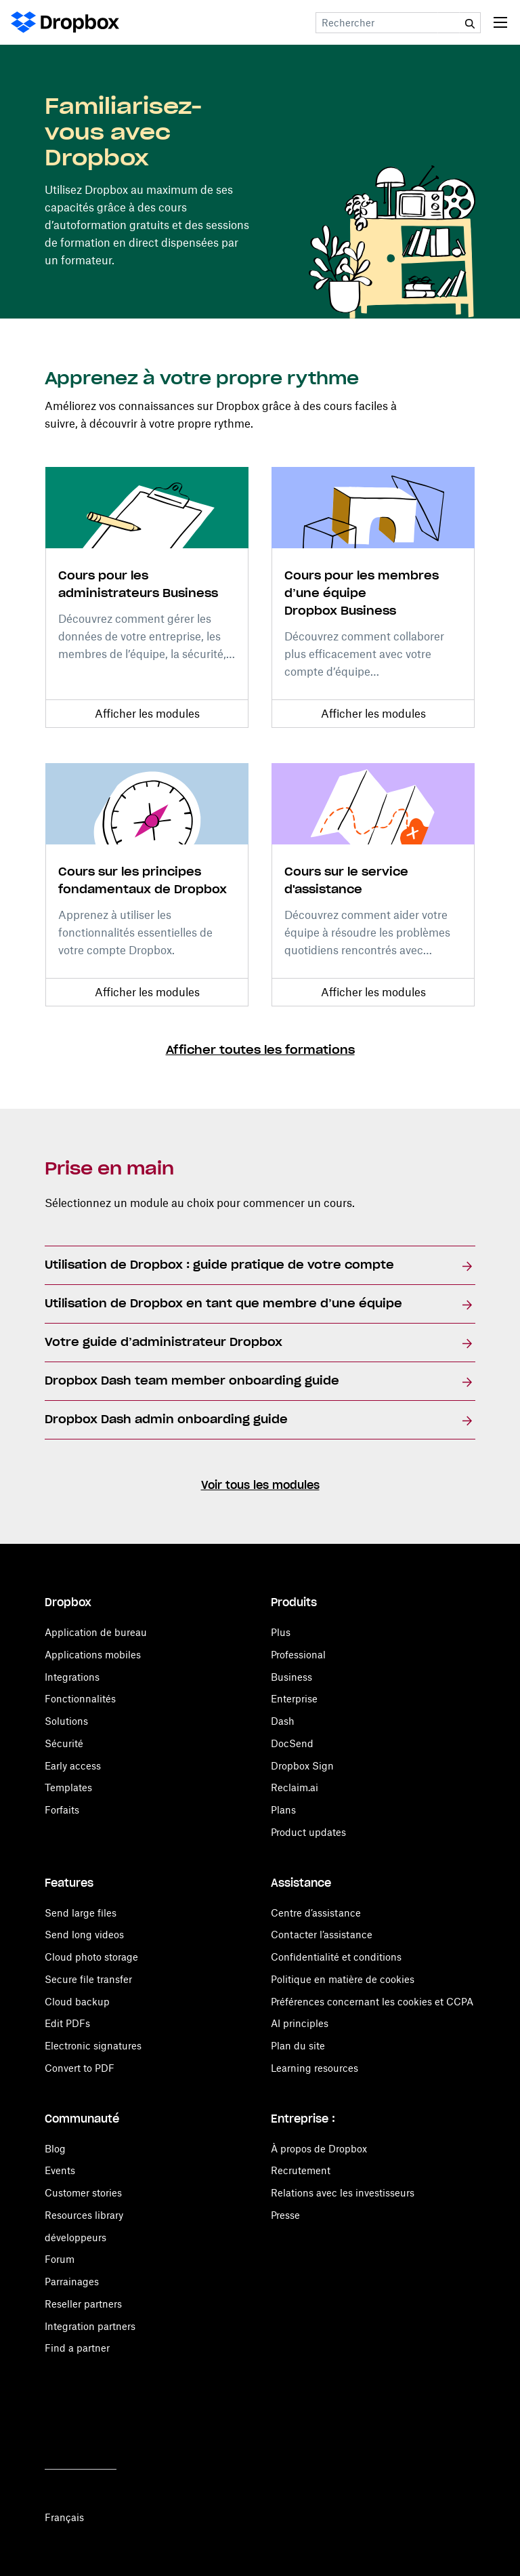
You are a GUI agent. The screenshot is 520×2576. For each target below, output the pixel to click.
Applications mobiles (93, 1654)
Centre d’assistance (316, 1913)
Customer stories (83, 2193)
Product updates (308, 1832)
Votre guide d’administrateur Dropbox (163, 1342)
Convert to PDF (79, 2068)
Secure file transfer (88, 1979)
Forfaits (62, 1810)
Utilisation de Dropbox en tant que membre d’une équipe (223, 1304)
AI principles (299, 2023)
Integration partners (90, 2326)
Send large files (80, 1913)
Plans (283, 1810)
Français (64, 2517)
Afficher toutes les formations (260, 1050)
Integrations (72, 1677)
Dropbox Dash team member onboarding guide (192, 1381)
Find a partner (77, 2348)
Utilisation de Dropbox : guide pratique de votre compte (219, 1265)
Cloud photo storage (91, 1957)
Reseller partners (83, 2304)
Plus (280, 1632)
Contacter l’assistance (321, 1934)
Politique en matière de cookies (342, 1979)
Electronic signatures (93, 2045)
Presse (285, 2215)
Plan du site (298, 2045)
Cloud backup (77, 2001)
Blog (55, 2148)
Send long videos (84, 1934)
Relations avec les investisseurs (342, 2193)
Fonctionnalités (80, 1698)
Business (291, 1677)
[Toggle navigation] (500, 22)
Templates (68, 1787)
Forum (59, 2259)
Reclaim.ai (294, 1787)
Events (60, 2170)
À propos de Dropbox (319, 2148)
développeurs (75, 2237)
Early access (73, 1766)
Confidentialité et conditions (336, 1957)
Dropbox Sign (302, 1766)
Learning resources (314, 2068)
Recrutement (300, 2170)
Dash (283, 1721)
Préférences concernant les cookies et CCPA (372, 2001)
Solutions (66, 1721)
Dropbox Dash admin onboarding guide (166, 1419)
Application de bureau (96, 1632)
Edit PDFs (67, 2023)
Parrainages (72, 2281)
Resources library (84, 2215)
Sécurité (64, 1743)
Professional (298, 1654)
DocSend (292, 1743)
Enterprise (294, 1698)
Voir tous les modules (260, 1485)
